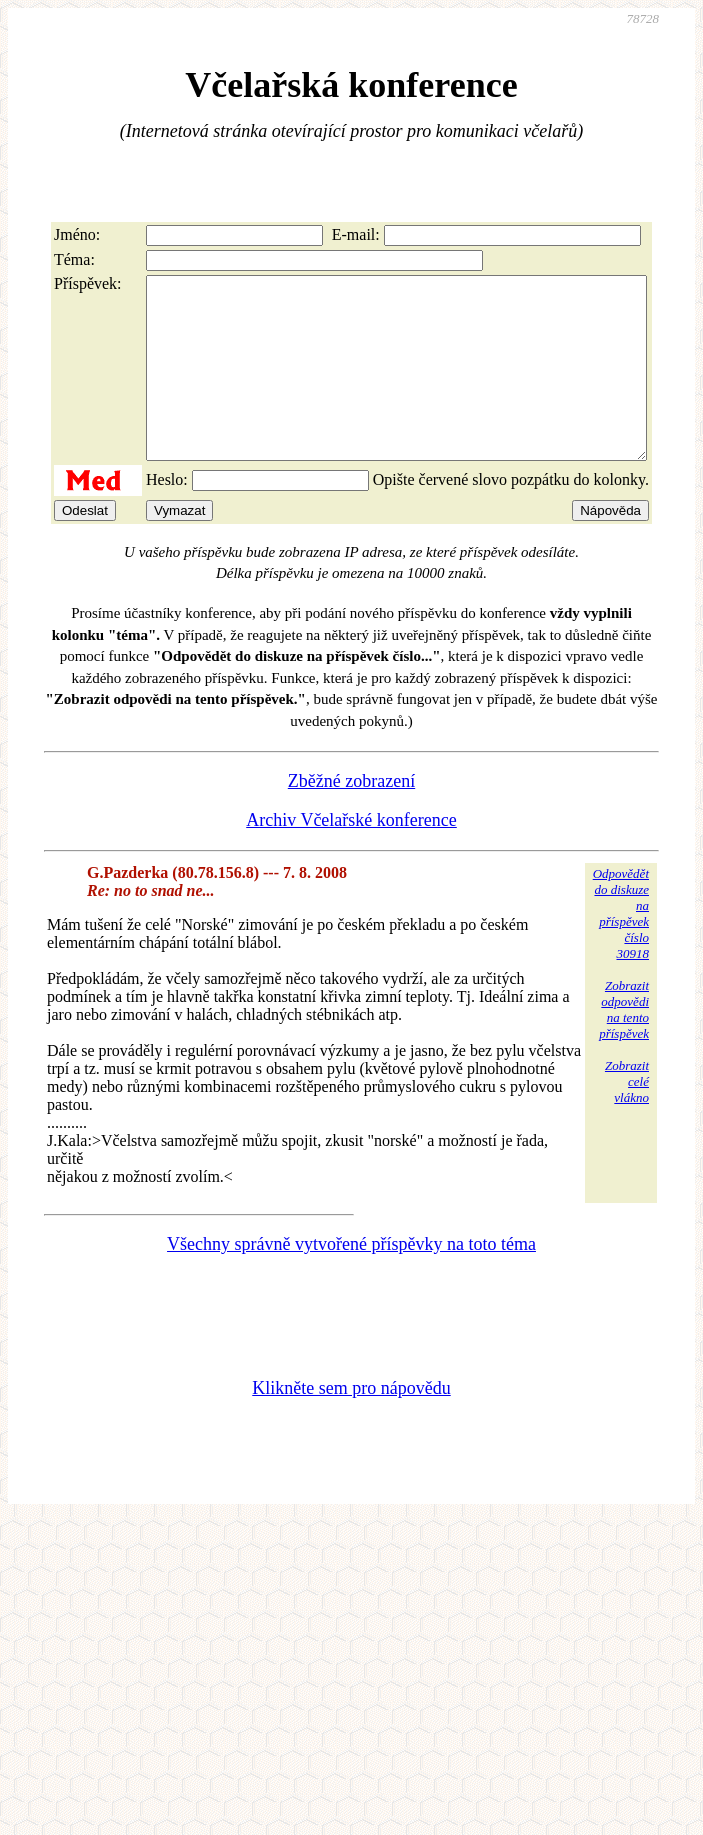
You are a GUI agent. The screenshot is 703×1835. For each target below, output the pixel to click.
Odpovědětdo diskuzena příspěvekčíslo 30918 (621, 949)
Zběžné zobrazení (351, 817)
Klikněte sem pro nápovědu (351, 1424)
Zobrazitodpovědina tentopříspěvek (624, 1045)
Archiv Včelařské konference (351, 856)
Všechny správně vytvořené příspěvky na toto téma (351, 1280)
